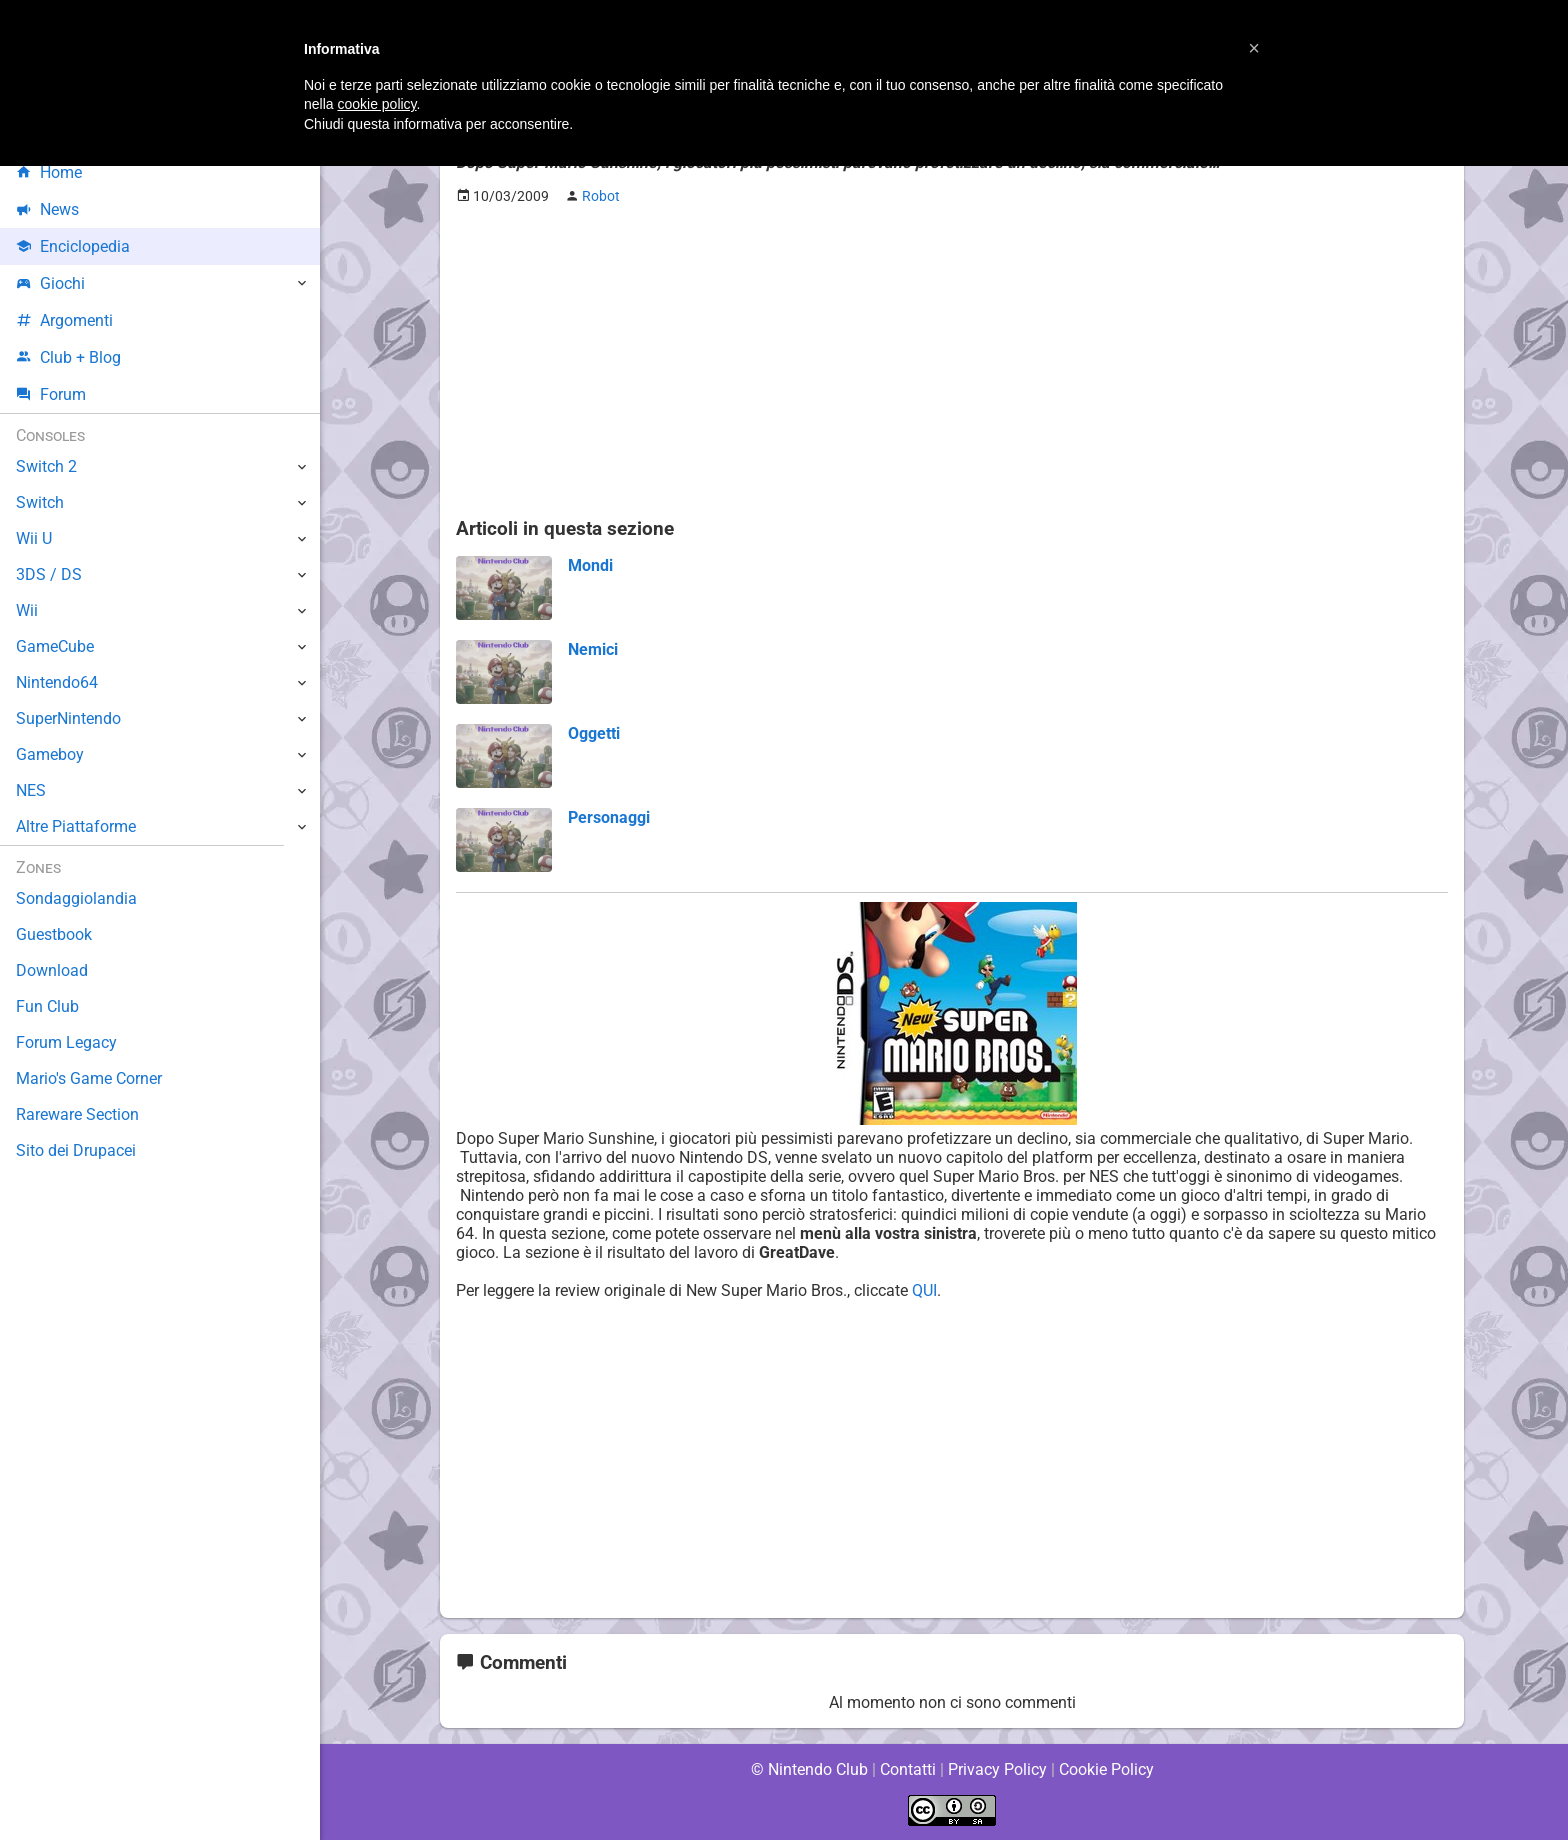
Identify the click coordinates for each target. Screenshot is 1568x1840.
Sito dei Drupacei (76, 1150)
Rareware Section (78, 1114)
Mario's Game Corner (90, 1078)
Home (49, 172)
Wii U (34, 538)
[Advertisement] (952, 361)
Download (51, 970)
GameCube (55, 646)
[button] (1254, 48)
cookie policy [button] (376, 104)
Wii (27, 610)
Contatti (907, 1769)
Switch (40, 502)
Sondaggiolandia (75, 898)
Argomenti (65, 320)
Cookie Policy (1106, 1769)
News (48, 209)
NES (31, 790)
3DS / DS (48, 574)
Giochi (50, 283)
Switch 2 (46, 466)
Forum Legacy (66, 1042)
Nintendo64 (57, 682)
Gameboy (50, 754)
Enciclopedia (73, 246)
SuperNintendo (69, 718)
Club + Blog (68, 357)
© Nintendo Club (808, 1769)
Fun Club (47, 1006)
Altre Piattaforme (77, 826)
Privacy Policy (997, 1769)
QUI (931, 1290)
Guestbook (54, 934)
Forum (51, 394)
